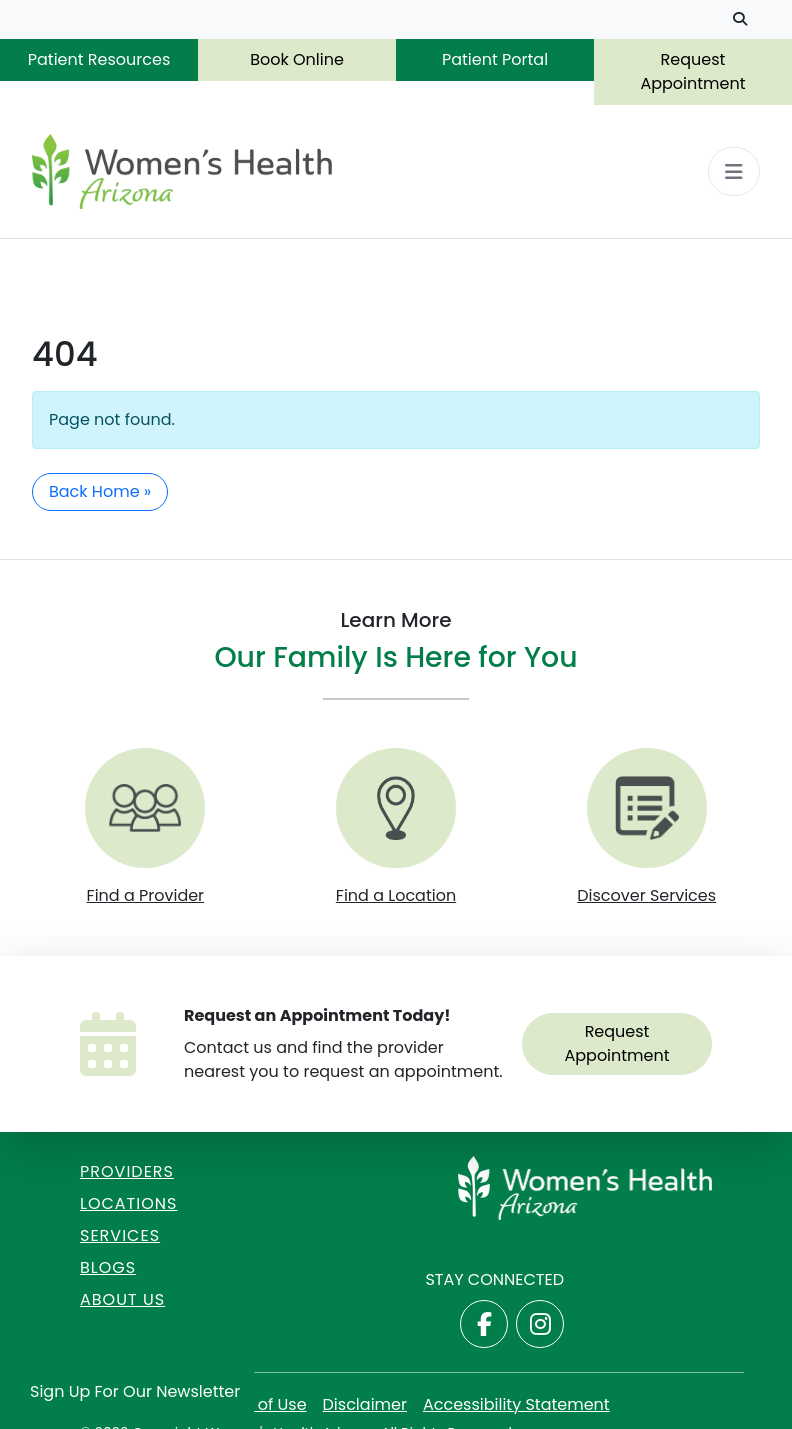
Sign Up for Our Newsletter (135, 1391)
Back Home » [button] (100, 491)
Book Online (297, 59)
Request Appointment (692, 71)
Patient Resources (99, 59)
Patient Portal (495, 59)
